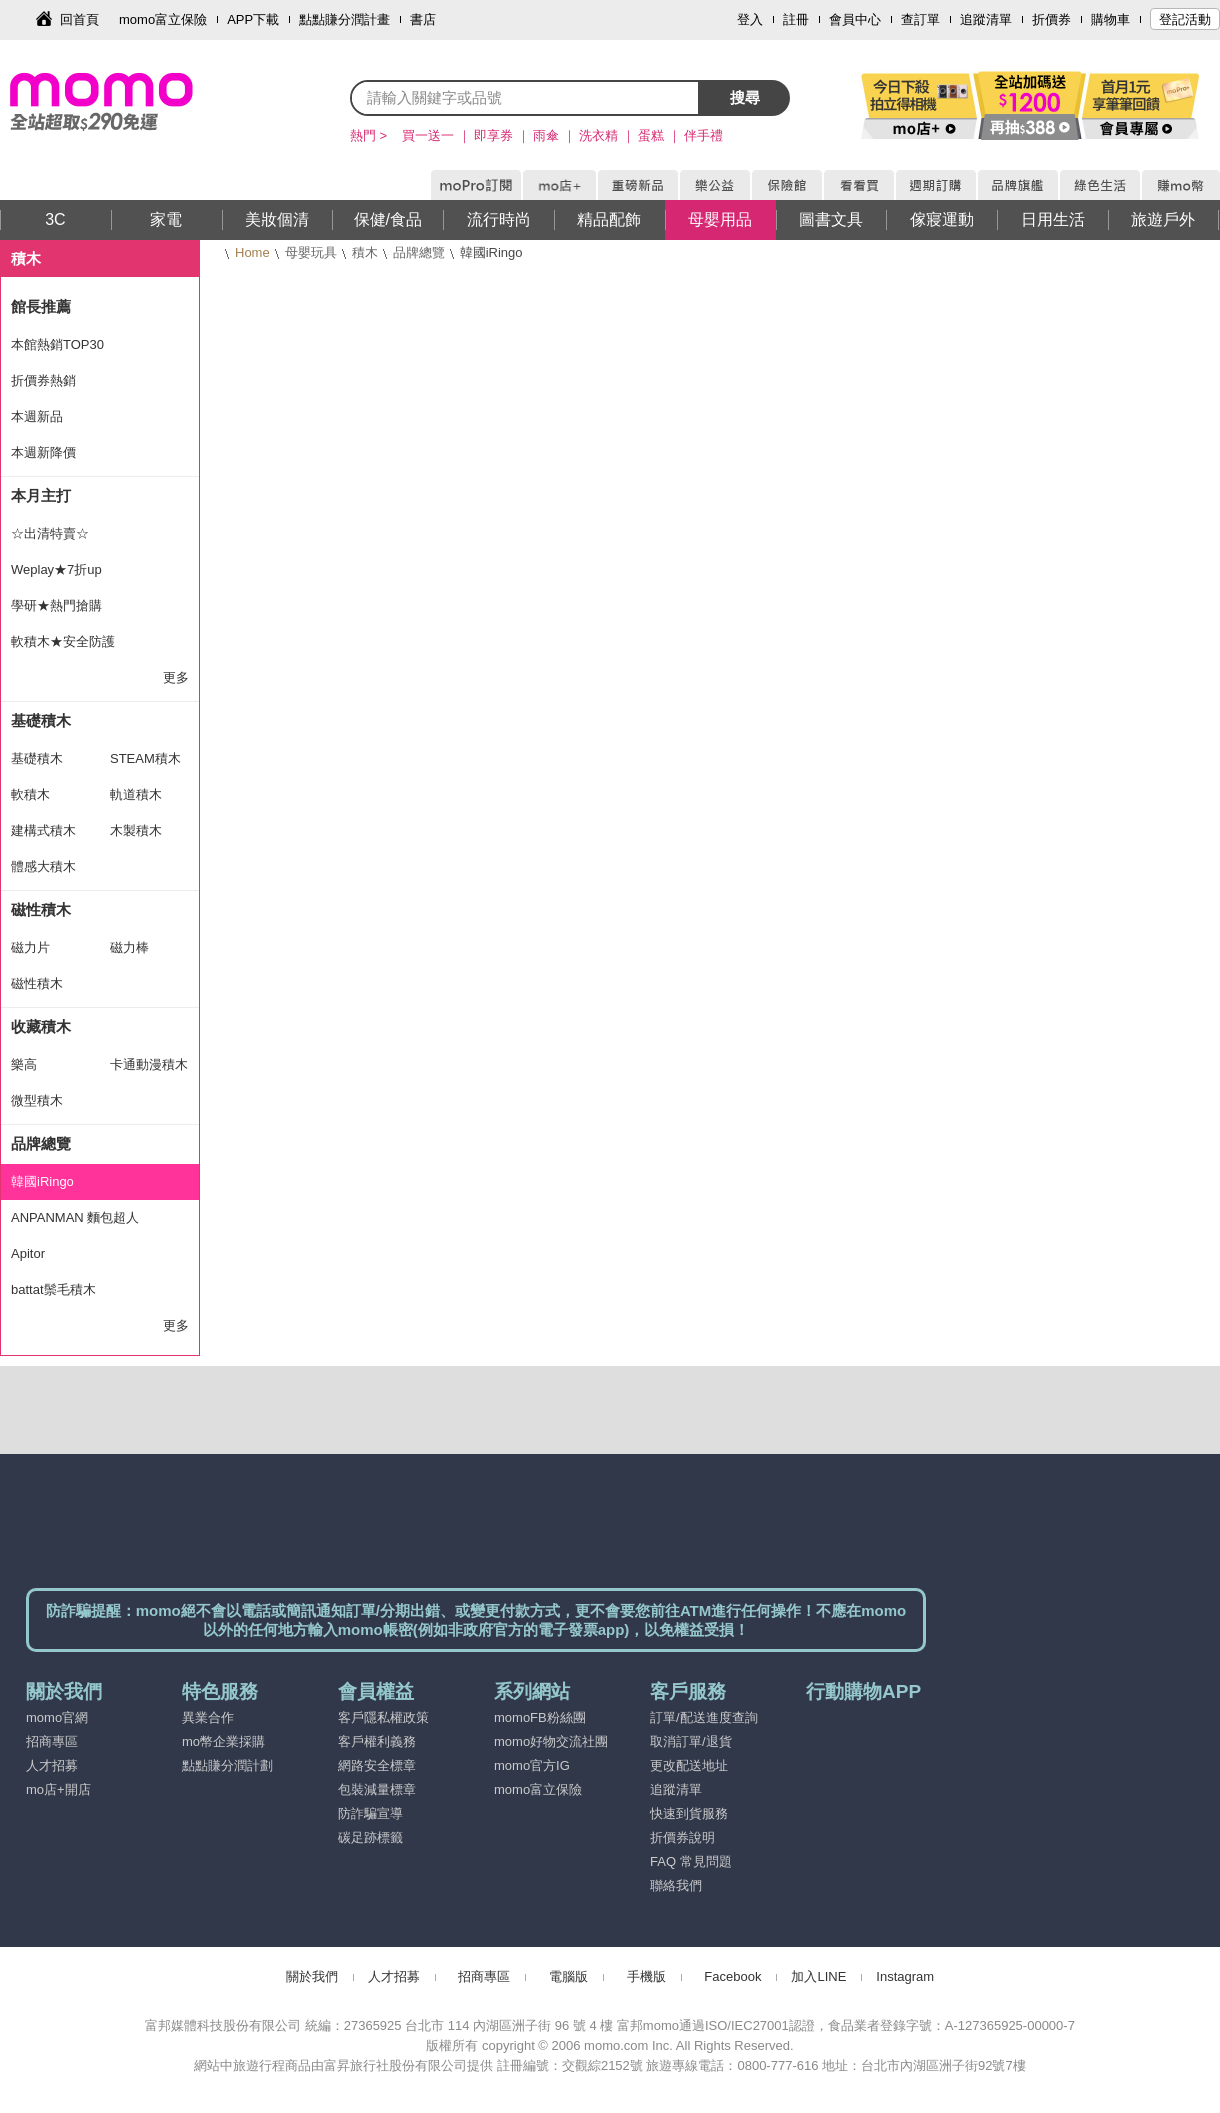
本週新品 (37, 416)
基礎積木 (41, 720)
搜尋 (745, 97)
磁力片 (30, 947)
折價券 (1051, 19)
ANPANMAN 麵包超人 (75, 1217)
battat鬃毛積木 (53, 1289)
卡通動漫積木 (149, 1064)
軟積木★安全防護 (63, 641)
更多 (176, 677)
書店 (423, 19)
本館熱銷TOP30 (57, 344)
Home (252, 252)
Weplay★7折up (56, 569)
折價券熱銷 (43, 380)
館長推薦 (41, 306)
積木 (365, 252)
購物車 (1110, 19)
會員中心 (855, 19)
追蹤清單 (986, 19)
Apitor (28, 1253)
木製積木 (136, 830)
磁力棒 (129, 947)
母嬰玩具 (311, 252)
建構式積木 (43, 830)
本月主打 (41, 495)
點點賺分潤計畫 (344, 19)
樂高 (24, 1064)
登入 (750, 19)
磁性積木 (41, 909)
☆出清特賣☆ (50, 533)
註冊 (796, 19)
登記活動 (1185, 19)
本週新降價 (43, 452)
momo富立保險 (163, 19)
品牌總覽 (419, 252)
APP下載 (253, 19)
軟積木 (30, 794)
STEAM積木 (145, 758)
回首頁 (79, 19)
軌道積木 (136, 794)
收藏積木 (41, 1026)
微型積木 (37, 1100)
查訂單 (920, 19)
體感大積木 (43, 866)
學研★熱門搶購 (56, 605)
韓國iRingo (42, 1181)
